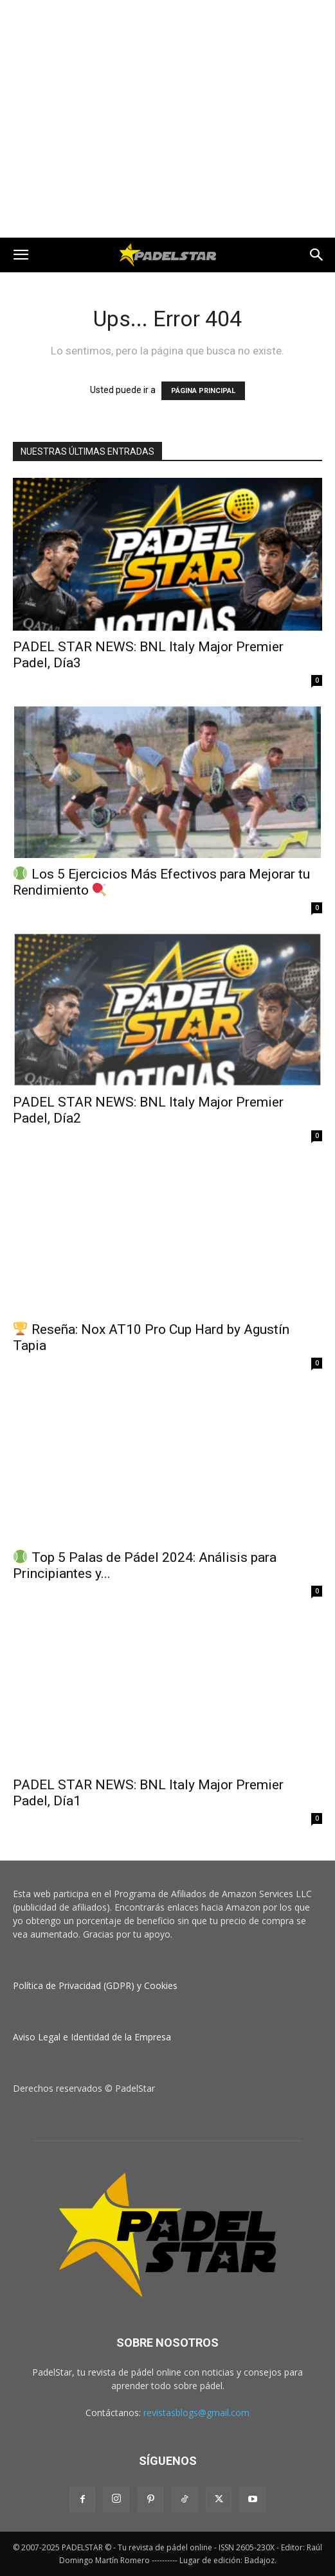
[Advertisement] (168, 22)
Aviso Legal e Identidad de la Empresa (92, 2037)
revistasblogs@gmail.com (196, 2412)
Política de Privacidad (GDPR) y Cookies (95, 1985)
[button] (20, 255)
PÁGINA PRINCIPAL (203, 391)
